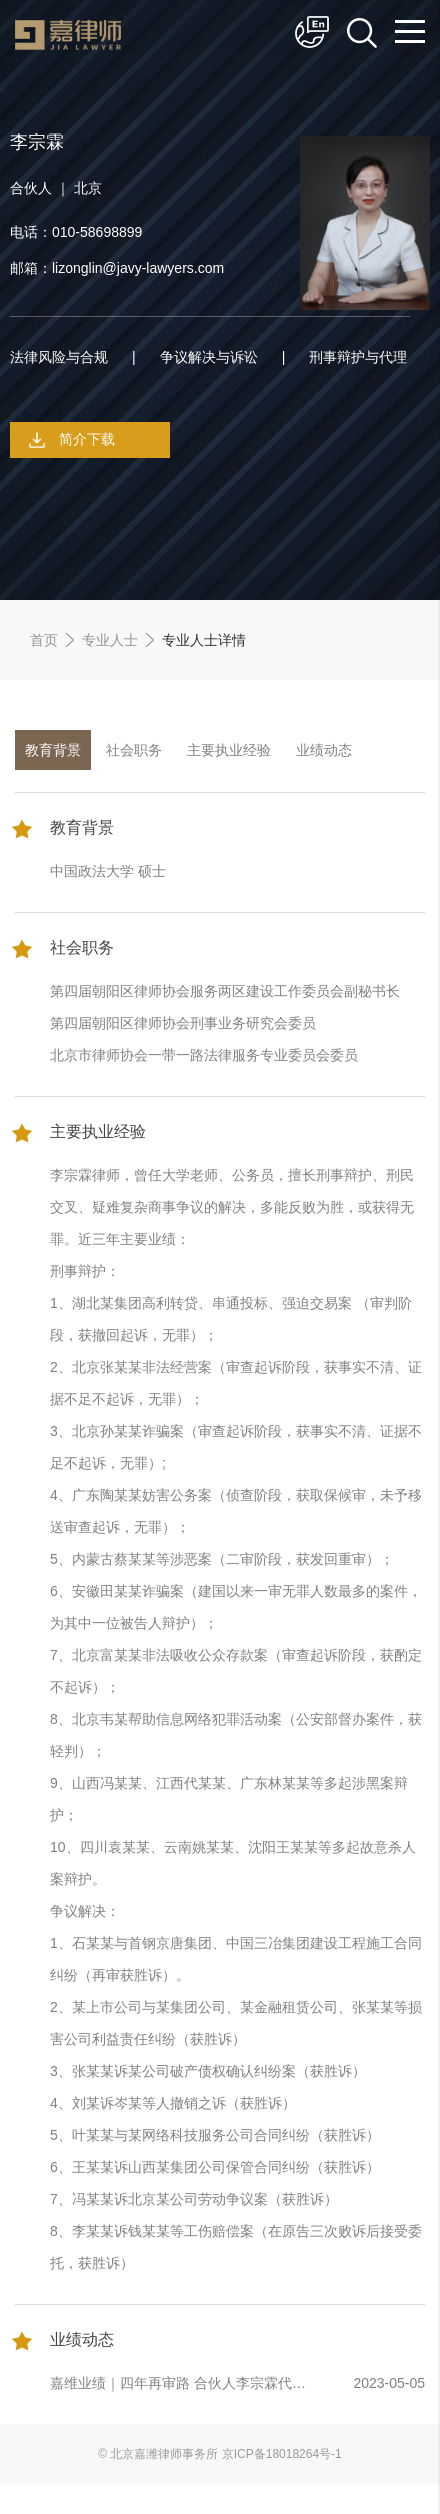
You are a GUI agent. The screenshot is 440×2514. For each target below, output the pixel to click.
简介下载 (87, 439)
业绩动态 (324, 750)
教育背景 (53, 750)
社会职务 (134, 750)
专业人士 (110, 640)
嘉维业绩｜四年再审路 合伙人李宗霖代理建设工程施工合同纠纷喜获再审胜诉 (178, 2386)
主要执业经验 (229, 750)
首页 (44, 640)
